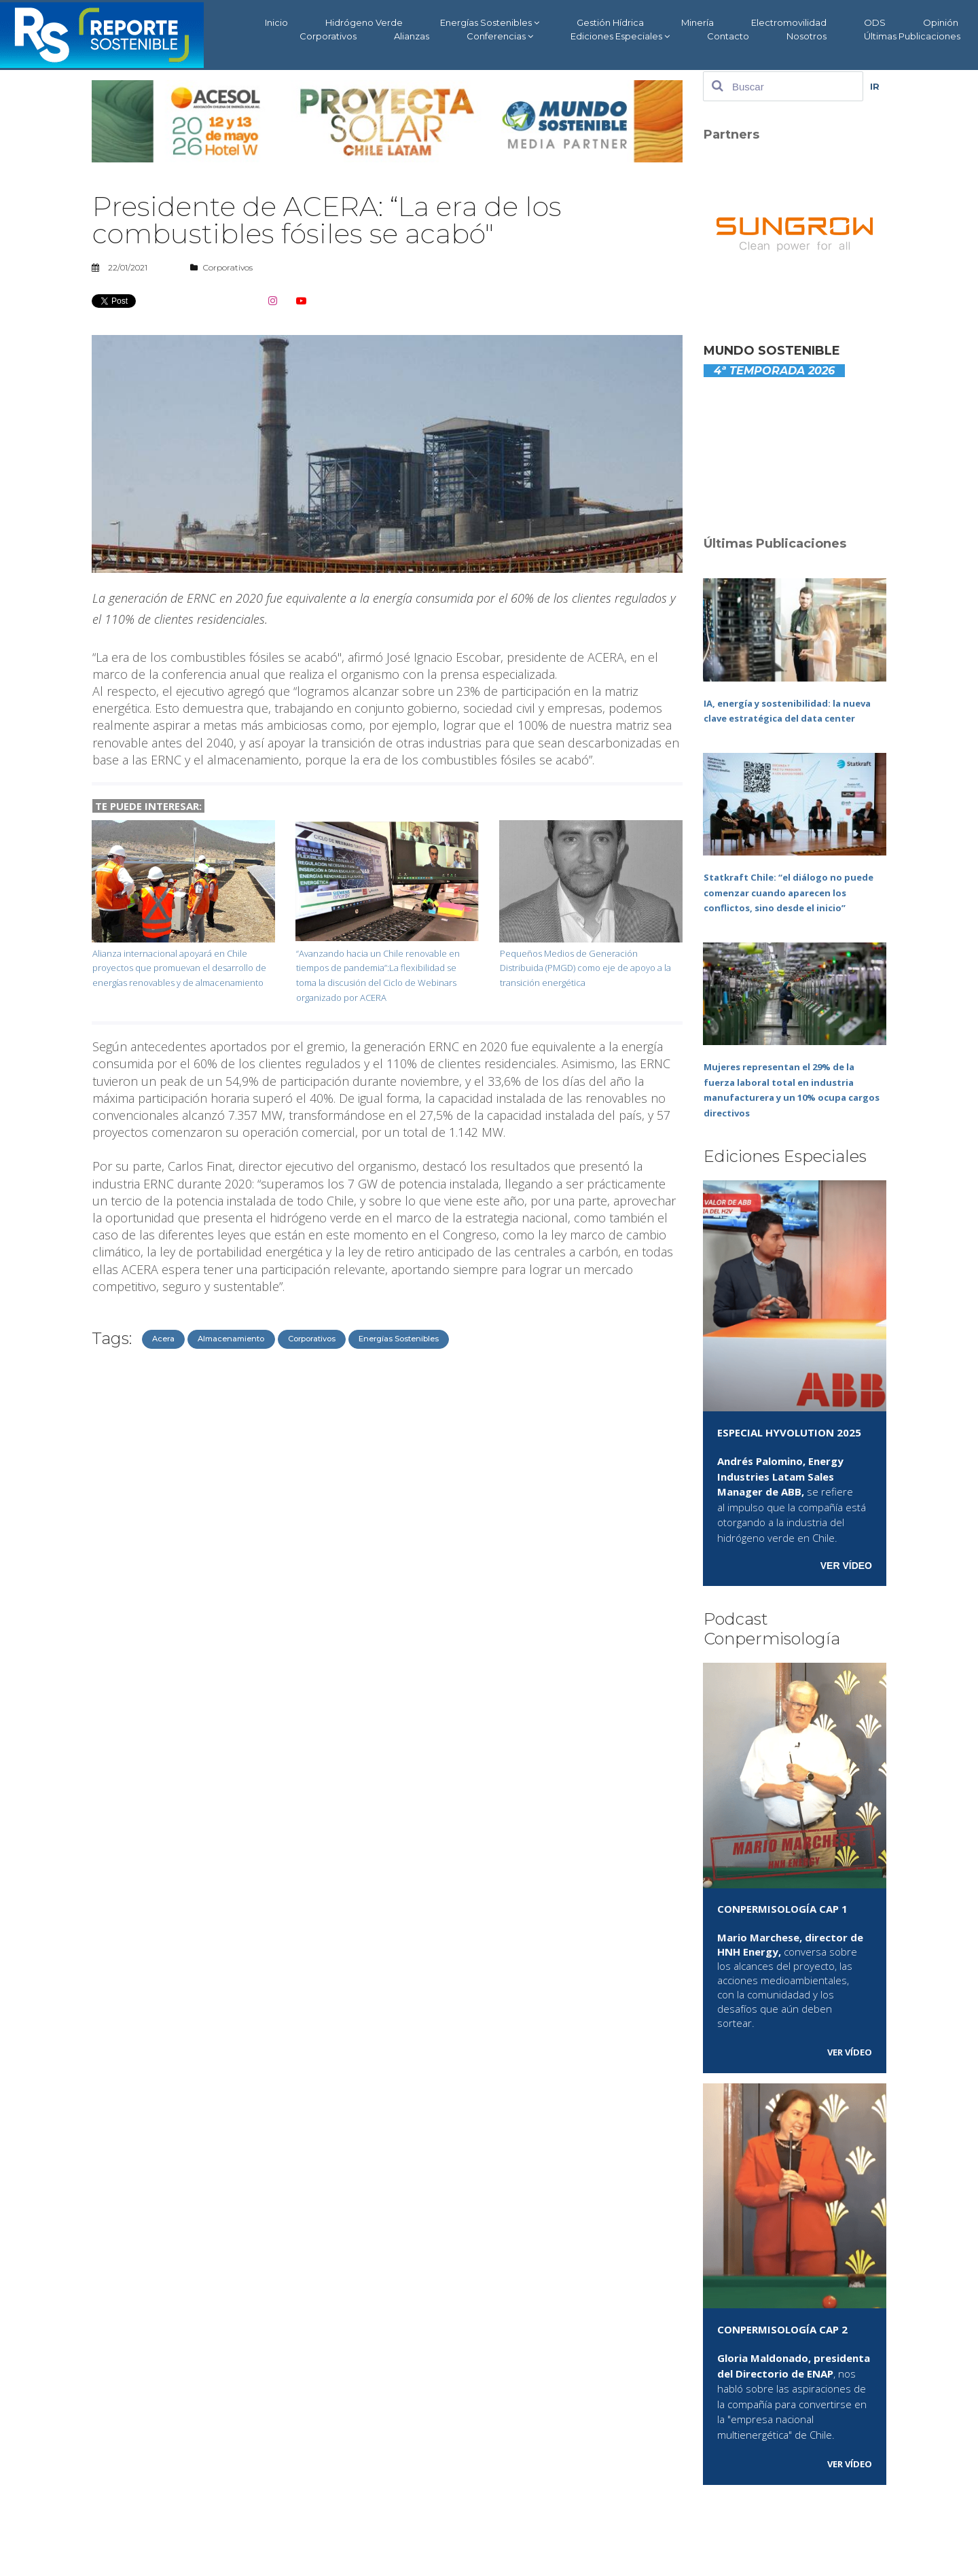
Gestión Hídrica (610, 22)
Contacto (728, 36)
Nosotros (806, 36)
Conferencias (500, 36)
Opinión (940, 22)
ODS (875, 22)
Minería (697, 22)
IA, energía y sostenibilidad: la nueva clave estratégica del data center (788, 718)
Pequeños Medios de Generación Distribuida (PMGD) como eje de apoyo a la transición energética (589, 967)
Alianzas (411, 36)
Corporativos (328, 36)
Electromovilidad (789, 22)
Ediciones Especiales (620, 36)
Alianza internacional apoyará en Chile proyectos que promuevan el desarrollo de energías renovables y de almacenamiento (179, 974)
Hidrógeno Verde (364, 22)
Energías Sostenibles (489, 23)
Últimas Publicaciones (912, 36)
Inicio (276, 22)
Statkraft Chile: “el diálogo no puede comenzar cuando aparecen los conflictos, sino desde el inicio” (791, 907)
